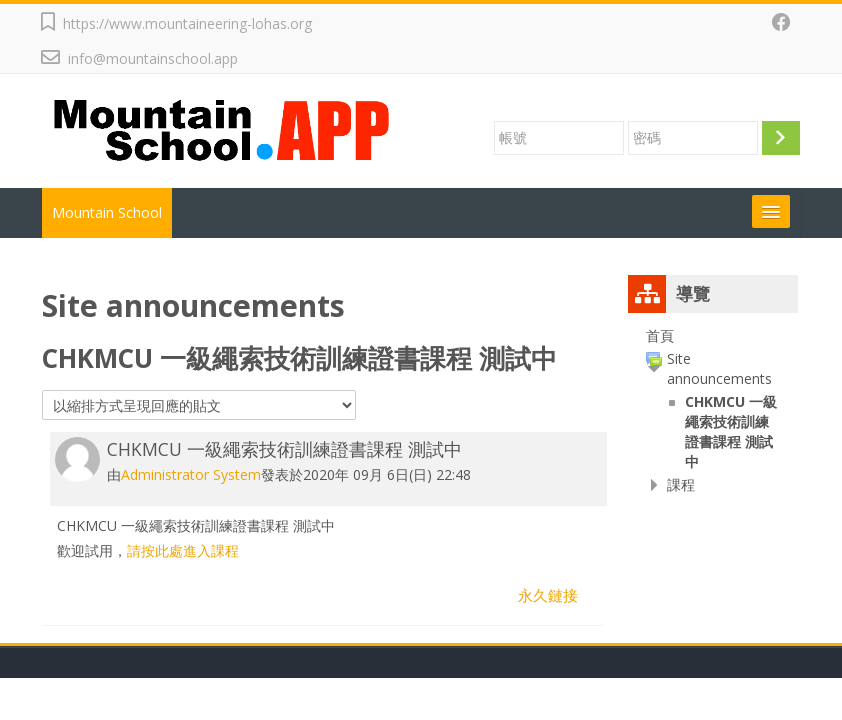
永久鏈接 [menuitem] (548, 595)
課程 (681, 484)
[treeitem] (713, 336)
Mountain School (107, 212)
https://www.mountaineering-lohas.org (187, 23)
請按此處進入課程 (183, 550)
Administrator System (191, 474)
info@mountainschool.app (153, 58)
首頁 (660, 335)
